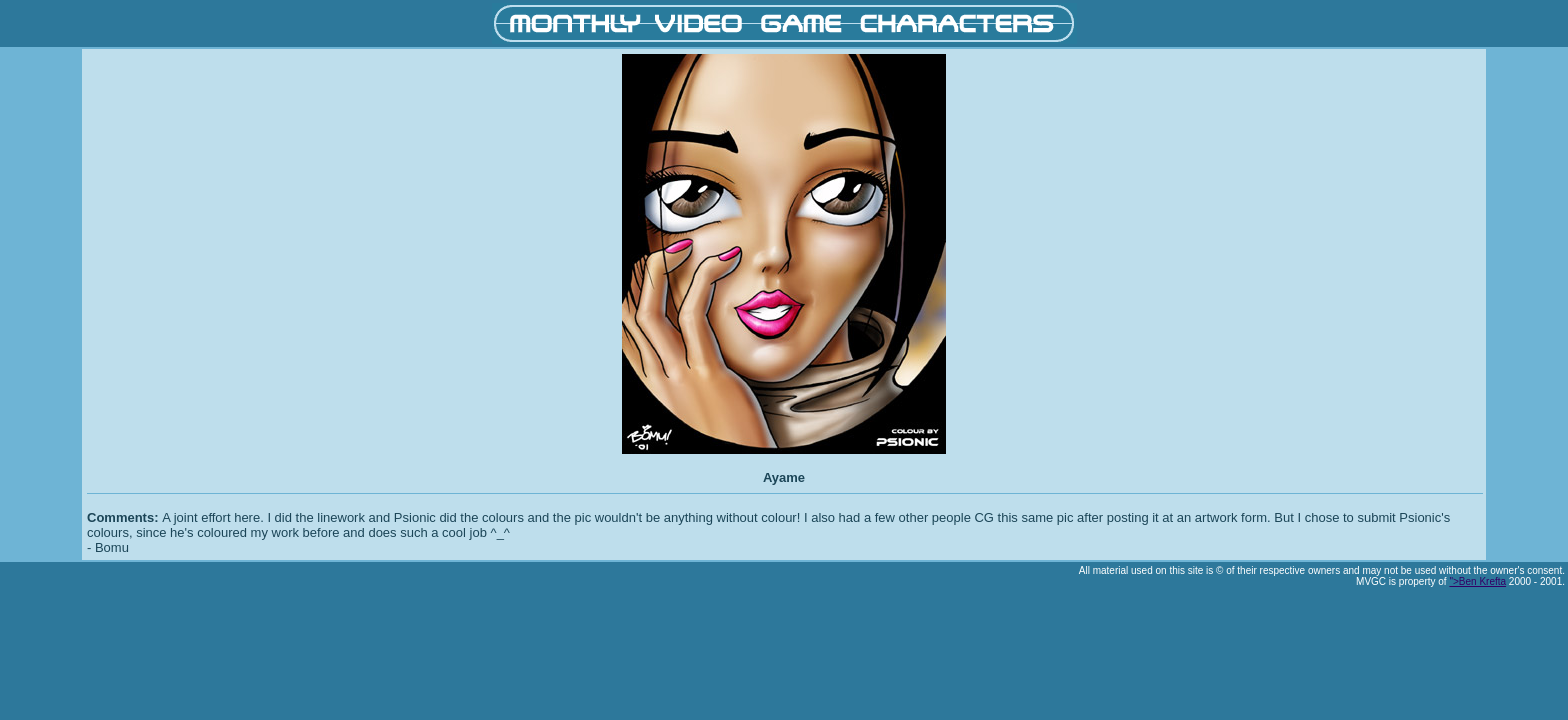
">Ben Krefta (1477, 581)
